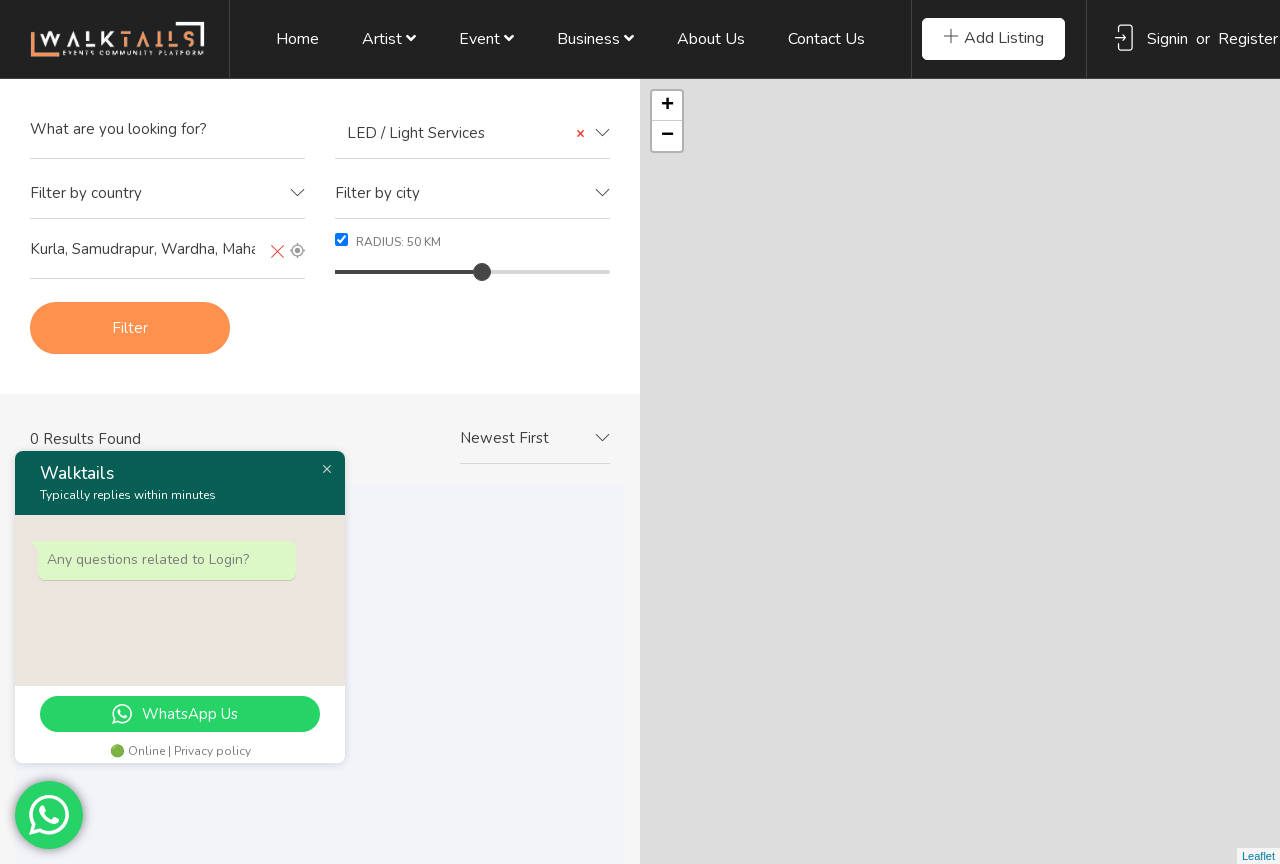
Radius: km (388, 241)
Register (1248, 39)
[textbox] (167, 193)
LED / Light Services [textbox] (460, 133)
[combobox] (472, 134)
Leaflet (1258, 856)
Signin (1167, 39)
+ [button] (667, 106)
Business (595, 39)
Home (297, 39)
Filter (130, 328)
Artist (389, 39)
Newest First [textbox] (504, 438)
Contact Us (826, 39)
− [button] (667, 136)
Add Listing (993, 38)
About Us (711, 39)
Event (486, 39)
